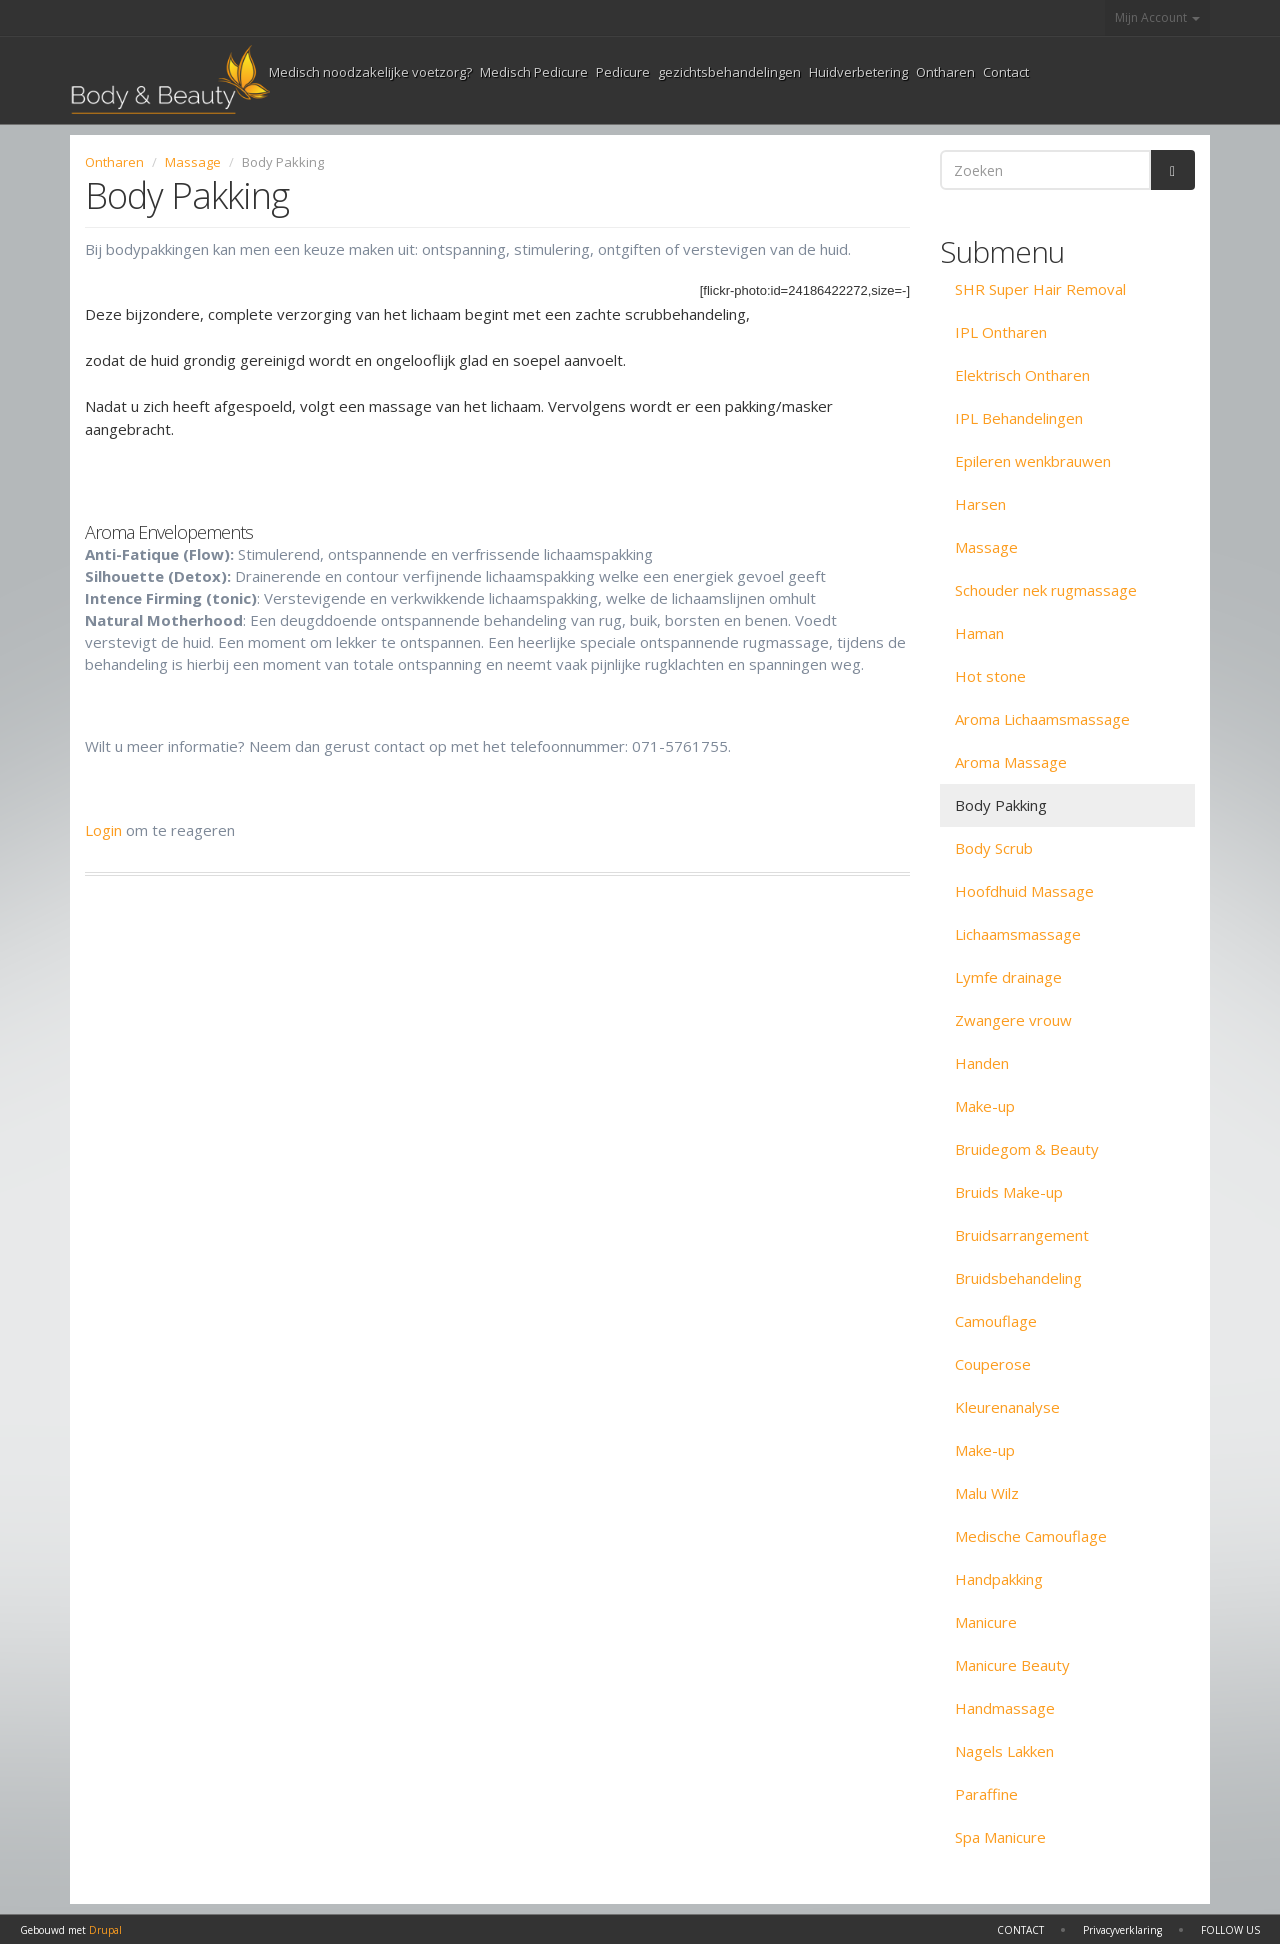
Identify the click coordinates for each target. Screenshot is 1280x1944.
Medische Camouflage (1031, 1536)
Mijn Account (1157, 17)
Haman (979, 633)
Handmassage (1005, 1708)
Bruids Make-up (1009, 1192)
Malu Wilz (987, 1493)
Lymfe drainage (1008, 977)
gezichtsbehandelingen (729, 72)
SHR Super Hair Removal (1040, 289)
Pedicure (623, 72)
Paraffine (986, 1794)
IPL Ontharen (1001, 332)
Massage (193, 162)
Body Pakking (1001, 805)
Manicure (986, 1622)
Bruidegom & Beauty (1027, 1149)
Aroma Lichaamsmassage (1042, 719)
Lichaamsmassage (1018, 934)
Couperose (993, 1364)
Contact (1006, 72)
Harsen (980, 504)
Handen (982, 1063)
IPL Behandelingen (1019, 418)
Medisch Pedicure (534, 72)
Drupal (105, 1930)
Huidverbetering (858, 72)
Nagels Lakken (1004, 1751)
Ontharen (945, 72)
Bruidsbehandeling (1018, 1278)
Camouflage (996, 1321)
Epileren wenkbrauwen (1033, 461)
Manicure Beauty (1012, 1665)
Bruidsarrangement (1022, 1235)
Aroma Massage (1011, 762)
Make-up (985, 1106)
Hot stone (990, 676)
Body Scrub (994, 848)
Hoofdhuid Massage (1024, 891)
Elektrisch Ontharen (1022, 375)
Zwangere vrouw (1013, 1020)
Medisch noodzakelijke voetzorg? (370, 72)
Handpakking (999, 1579)
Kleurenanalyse (1007, 1407)
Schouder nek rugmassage (1046, 590)
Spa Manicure (1000, 1837)
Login (103, 830)
